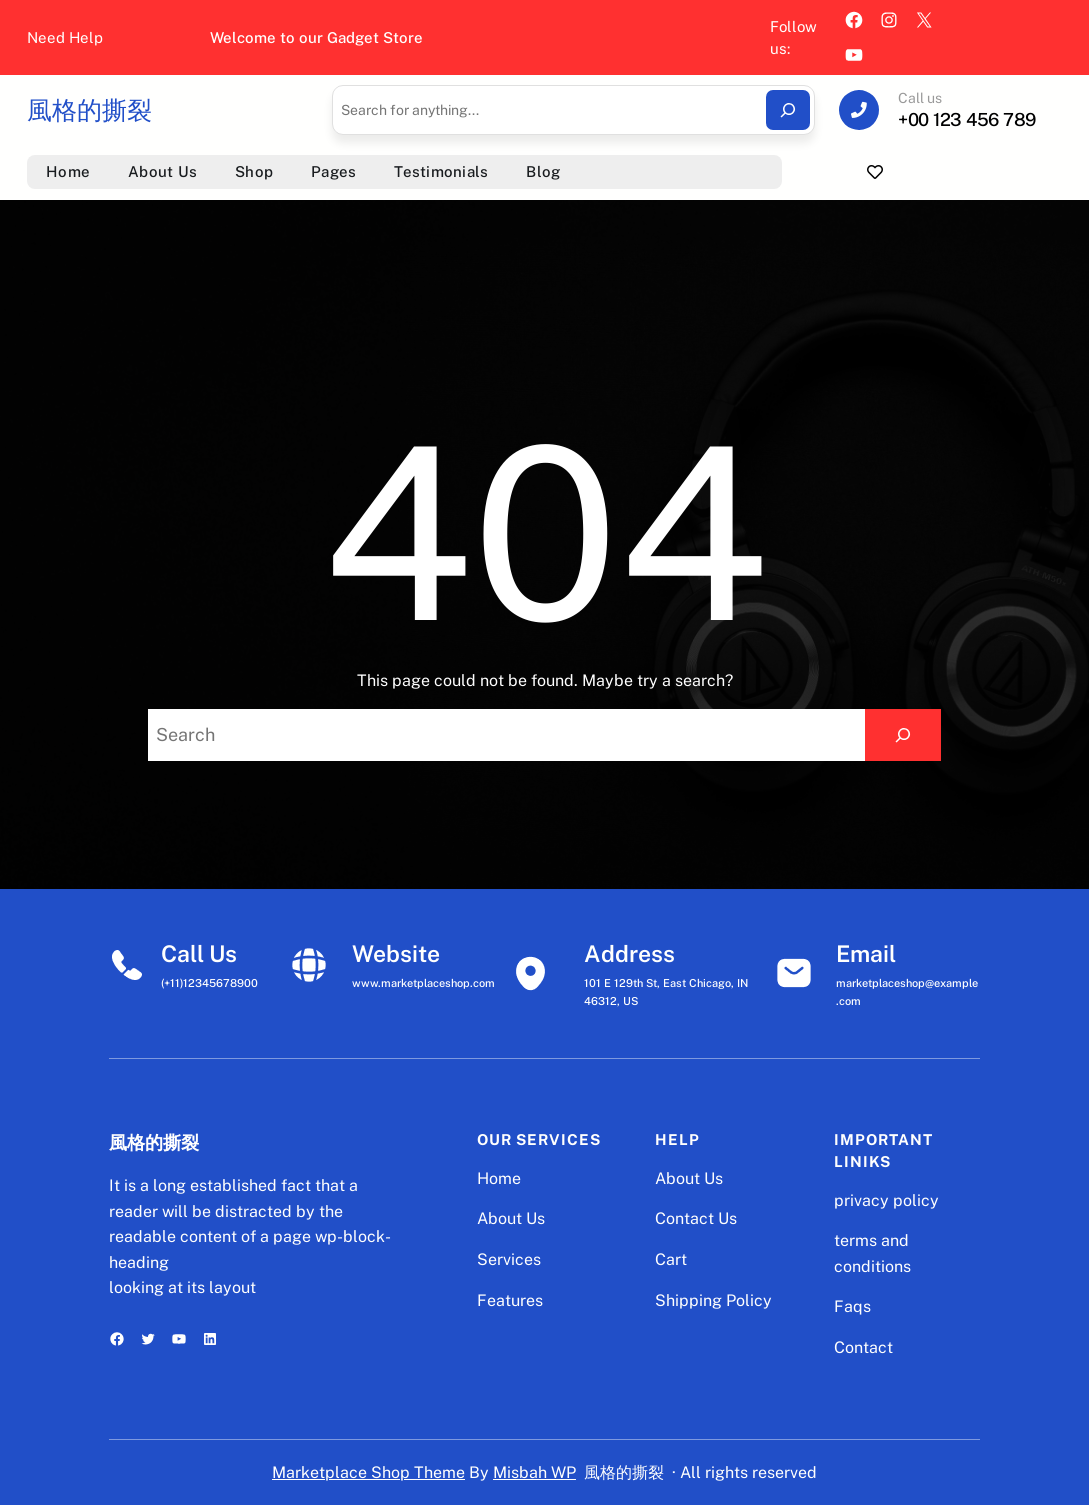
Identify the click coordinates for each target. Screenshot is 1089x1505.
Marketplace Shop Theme (368, 1472)
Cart (671, 1259)
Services (509, 1259)
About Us (511, 1218)
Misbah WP (534, 1472)
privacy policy (886, 1200)
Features (510, 1300)
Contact (863, 1347)
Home (499, 1178)
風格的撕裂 (89, 110)
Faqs (852, 1306)
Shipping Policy (713, 1300)
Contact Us (696, 1218)
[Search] (788, 110)
